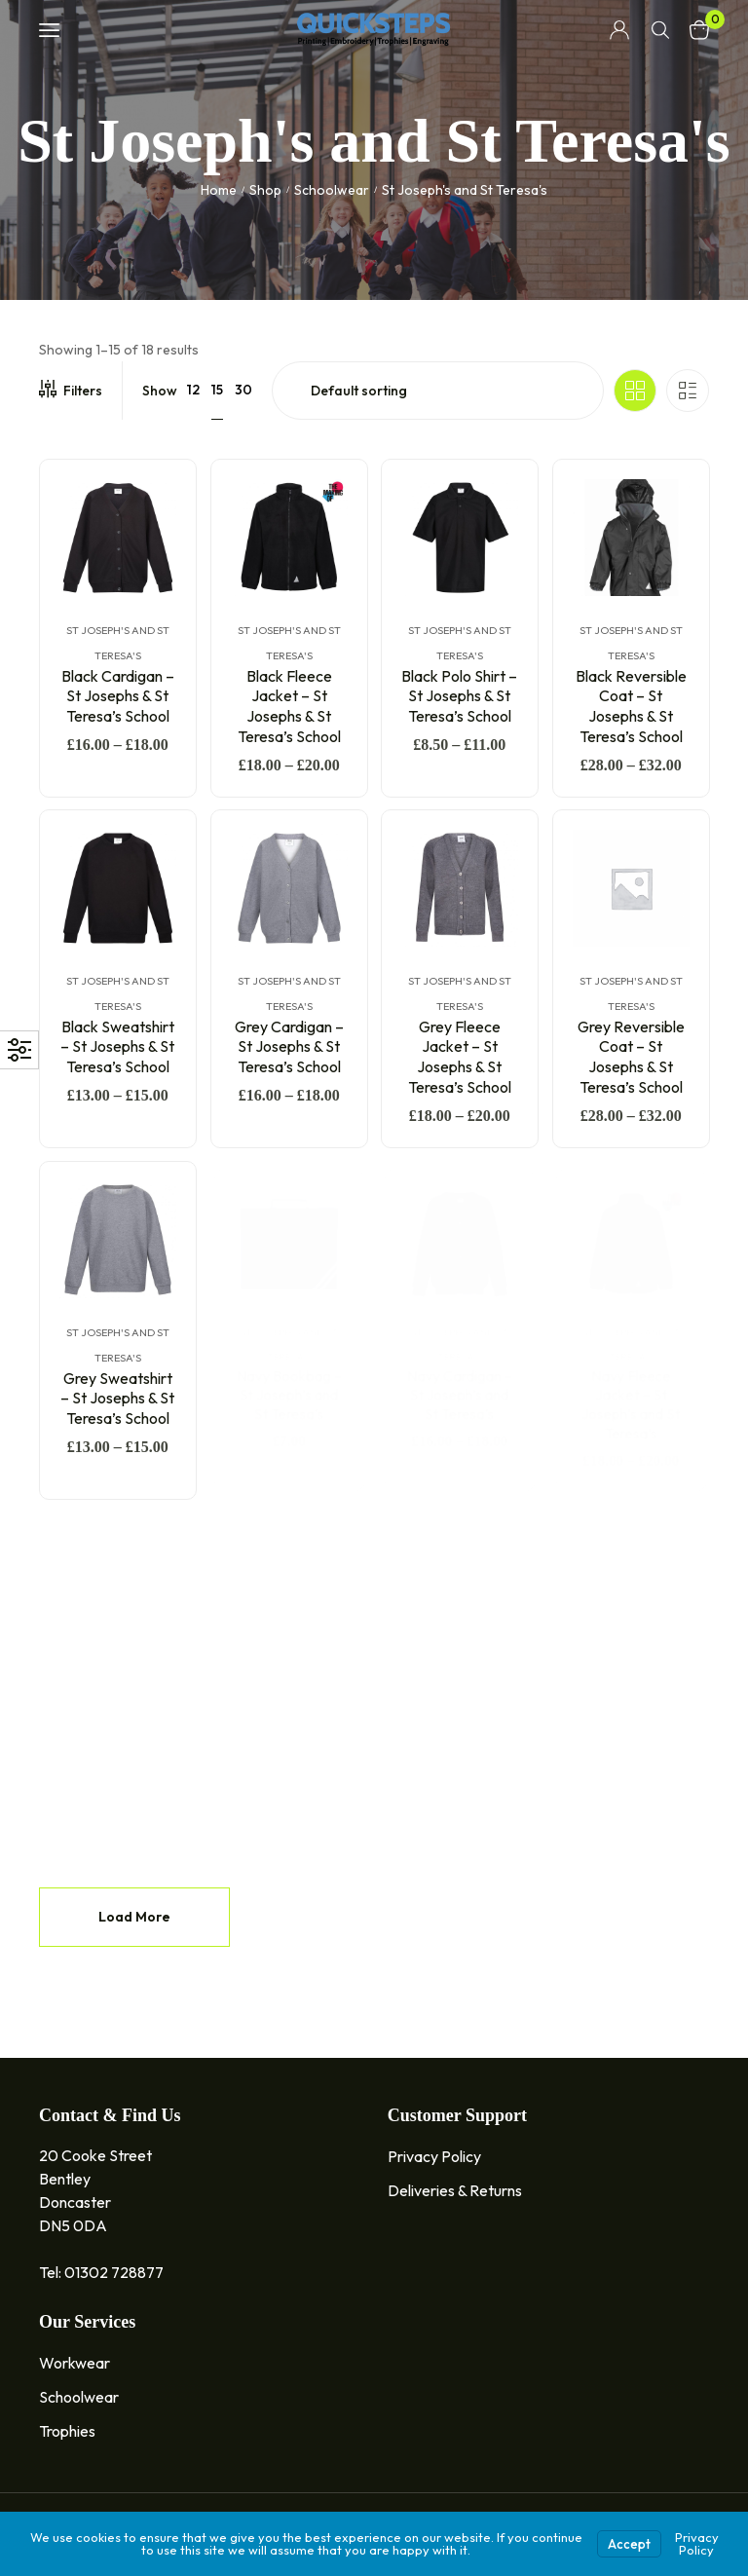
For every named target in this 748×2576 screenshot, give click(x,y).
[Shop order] (437, 390)
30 (243, 389)
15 (217, 389)
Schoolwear (331, 190)
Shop (265, 190)
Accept (629, 2544)
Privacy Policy (697, 2543)
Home (219, 190)
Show (159, 390)
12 (193, 389)
